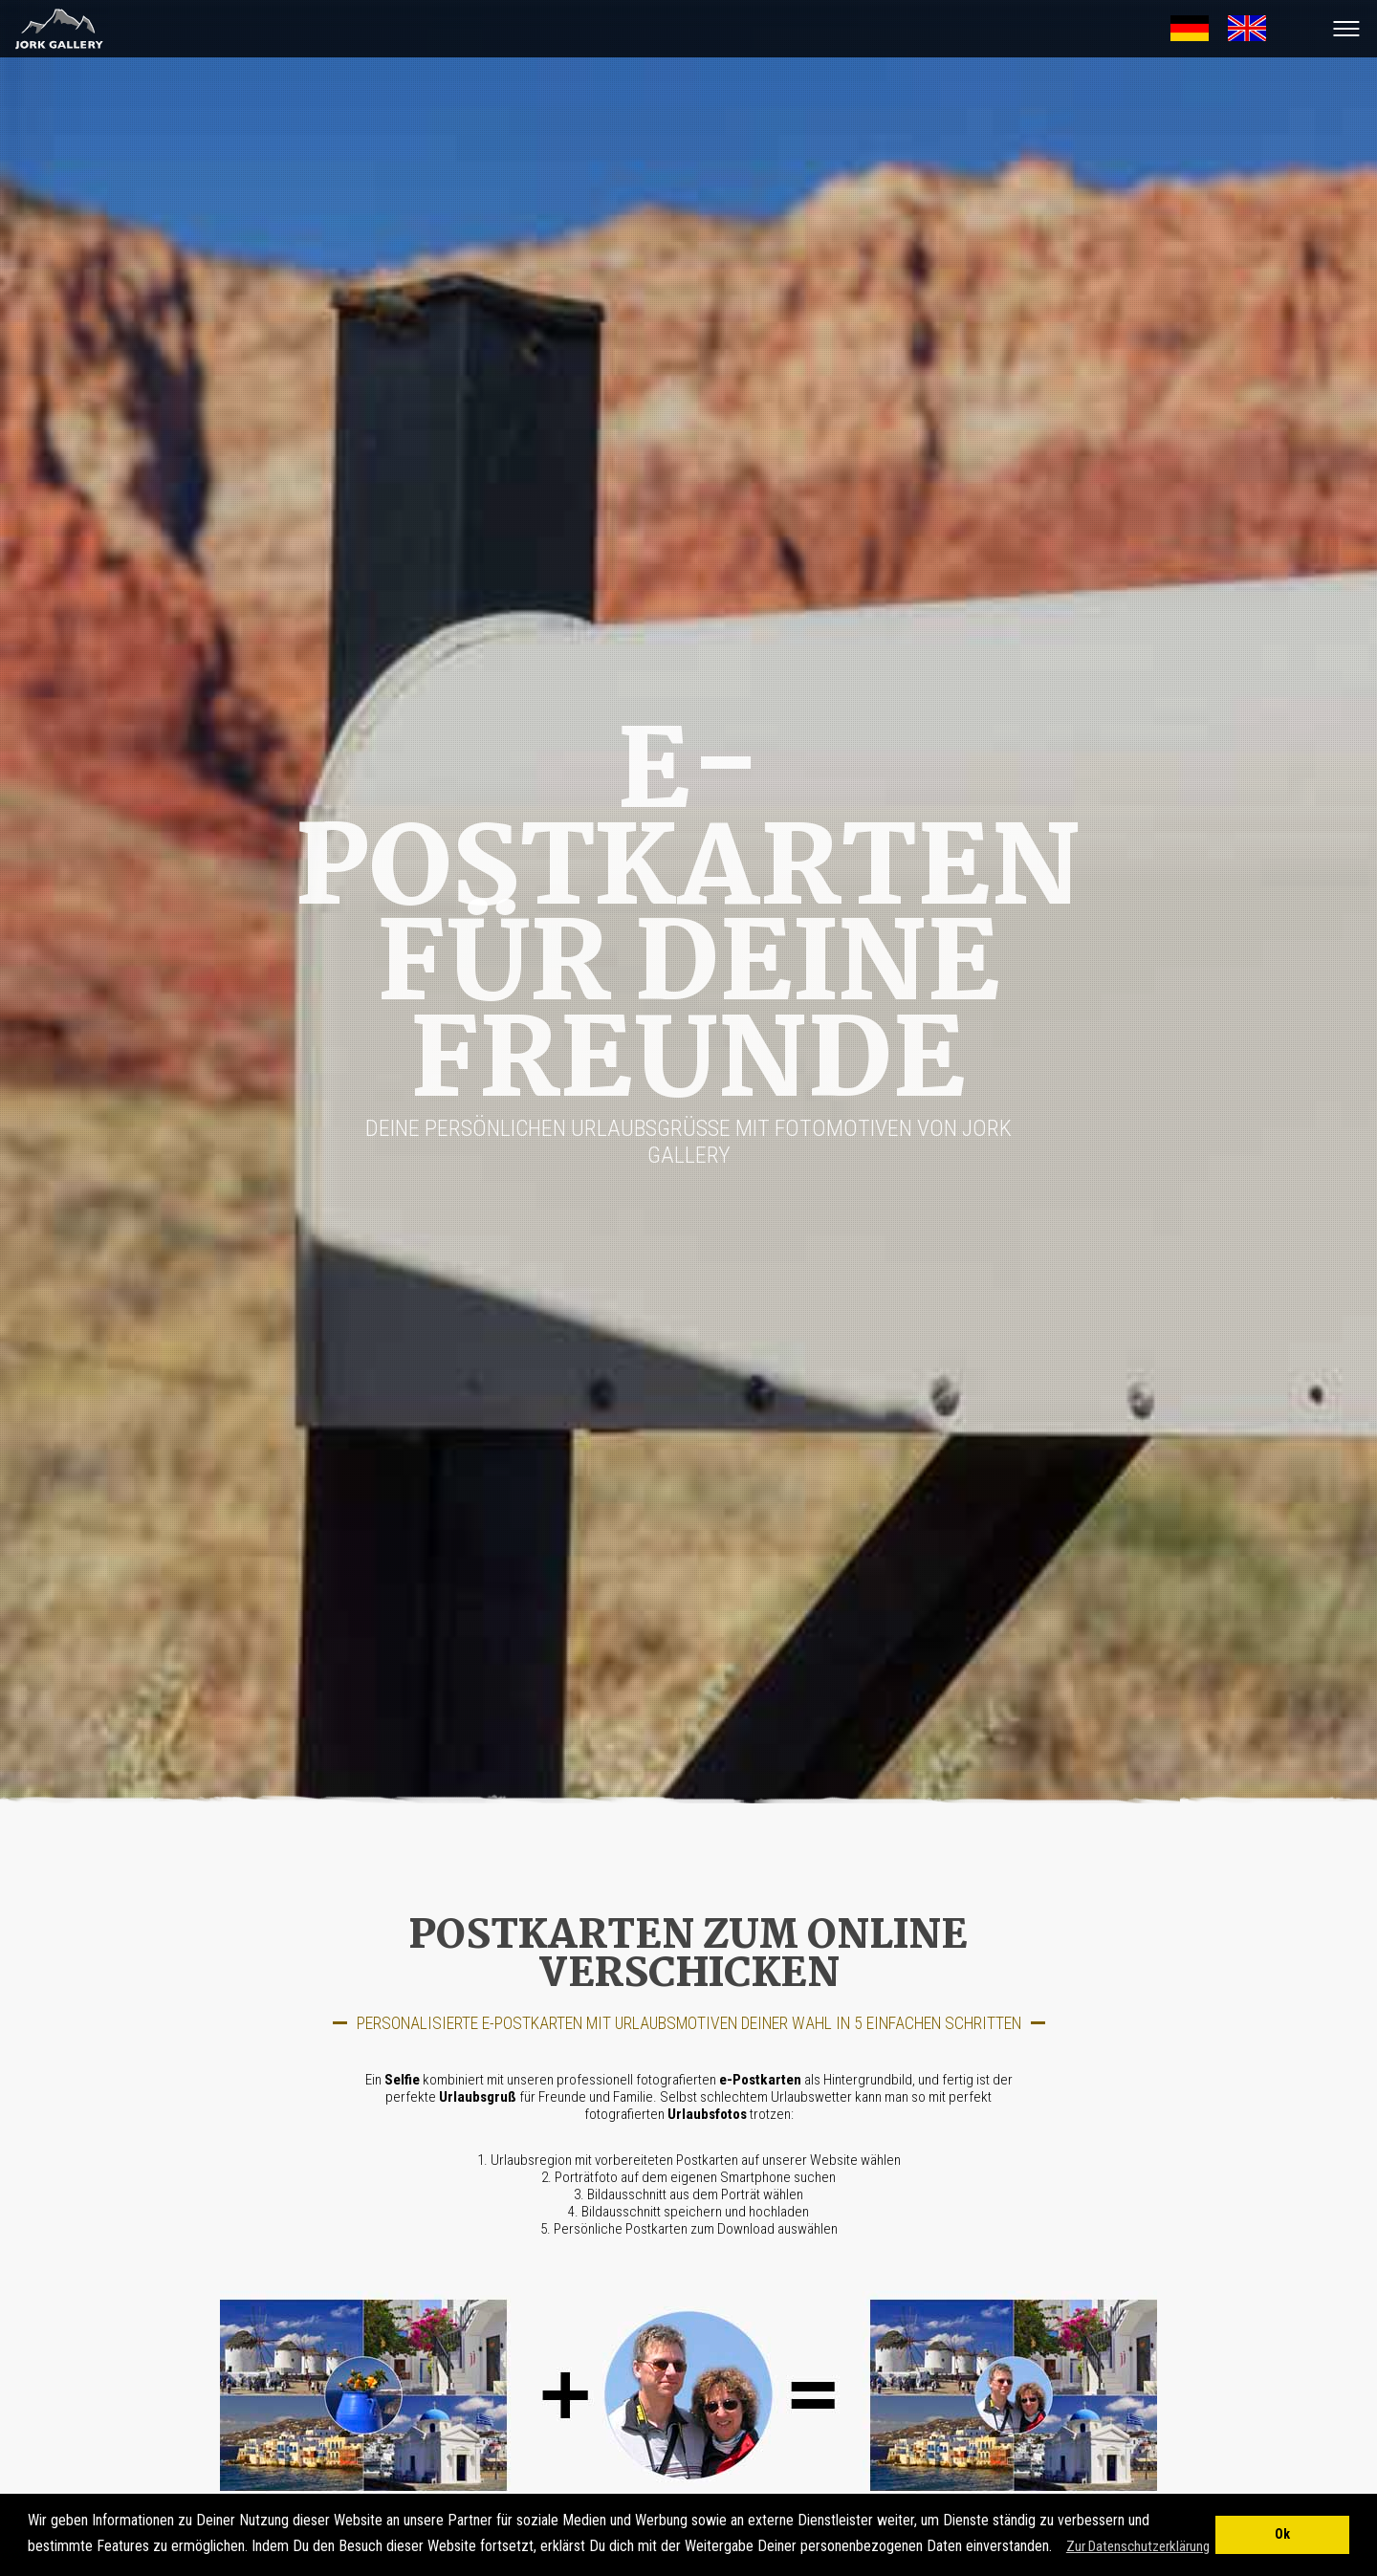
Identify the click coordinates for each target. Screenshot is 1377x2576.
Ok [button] (1282, 2534)
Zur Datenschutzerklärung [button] (1138, 2546)
